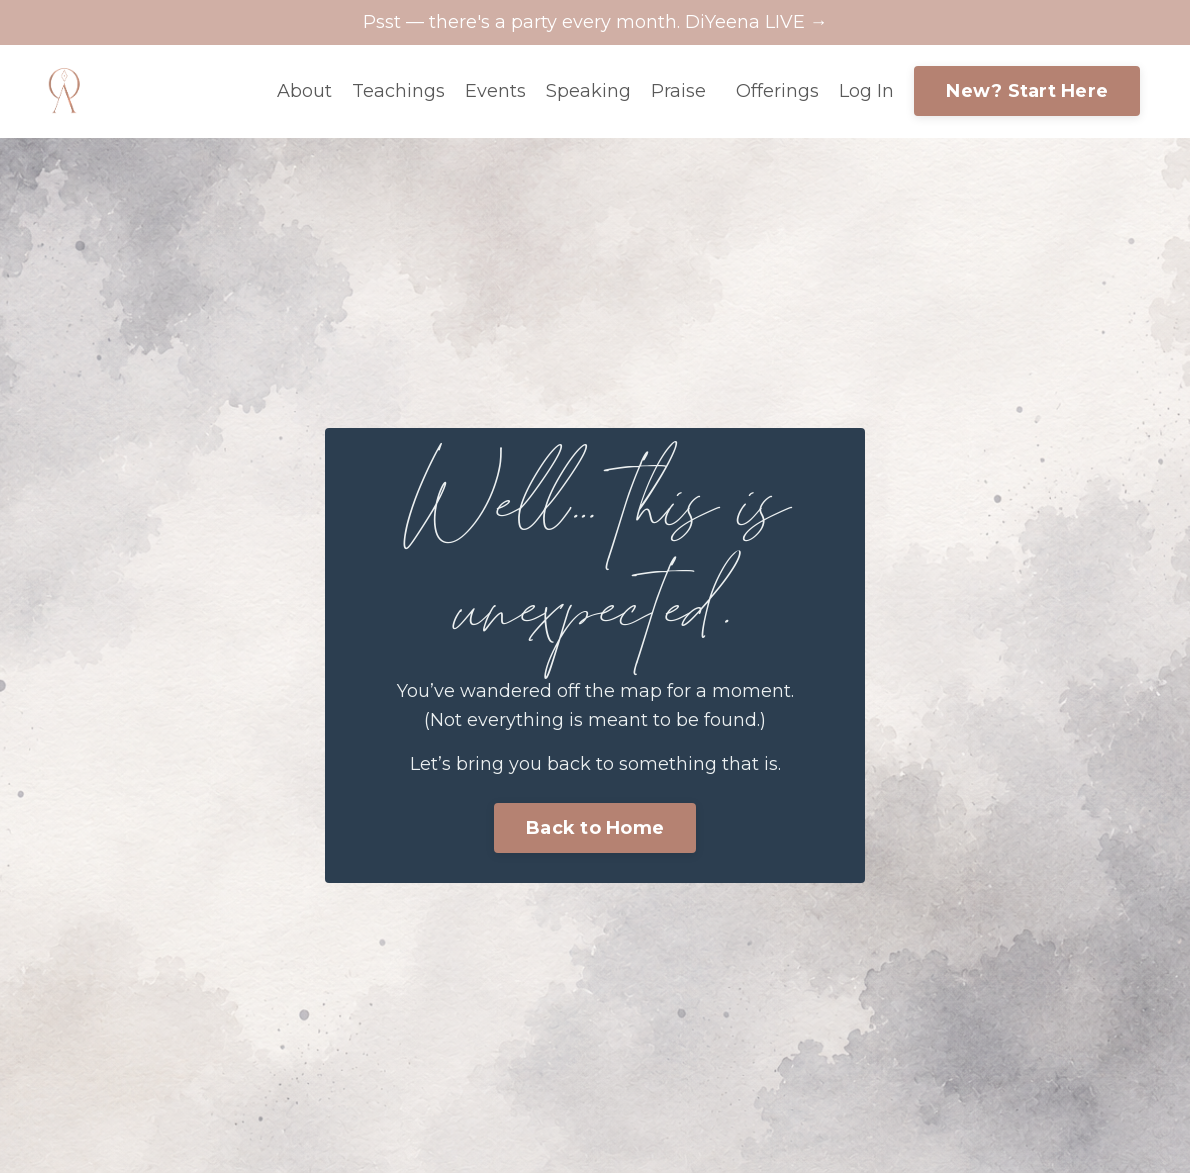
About (304, 91)
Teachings (398, 91)
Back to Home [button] (595, 828)
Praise (678, 91)
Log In (866, 91)
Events (495, 91)
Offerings (777, 91)
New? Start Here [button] (1027, 91)
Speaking (588, 91)
